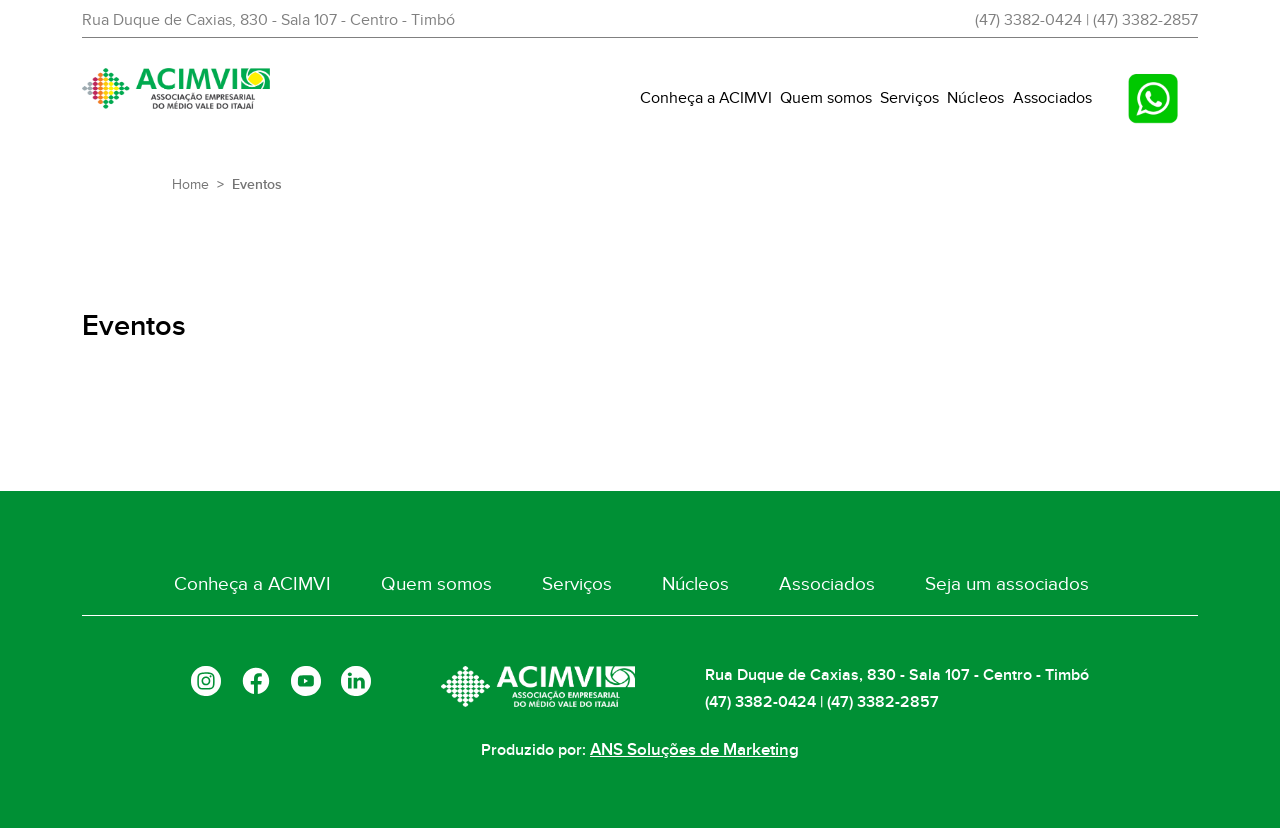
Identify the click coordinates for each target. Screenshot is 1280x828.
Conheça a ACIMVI (706, 98)
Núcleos (975, 98)
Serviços (909, 98)
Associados (1052, 98)
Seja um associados (980, 586)
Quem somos (826, 98)
